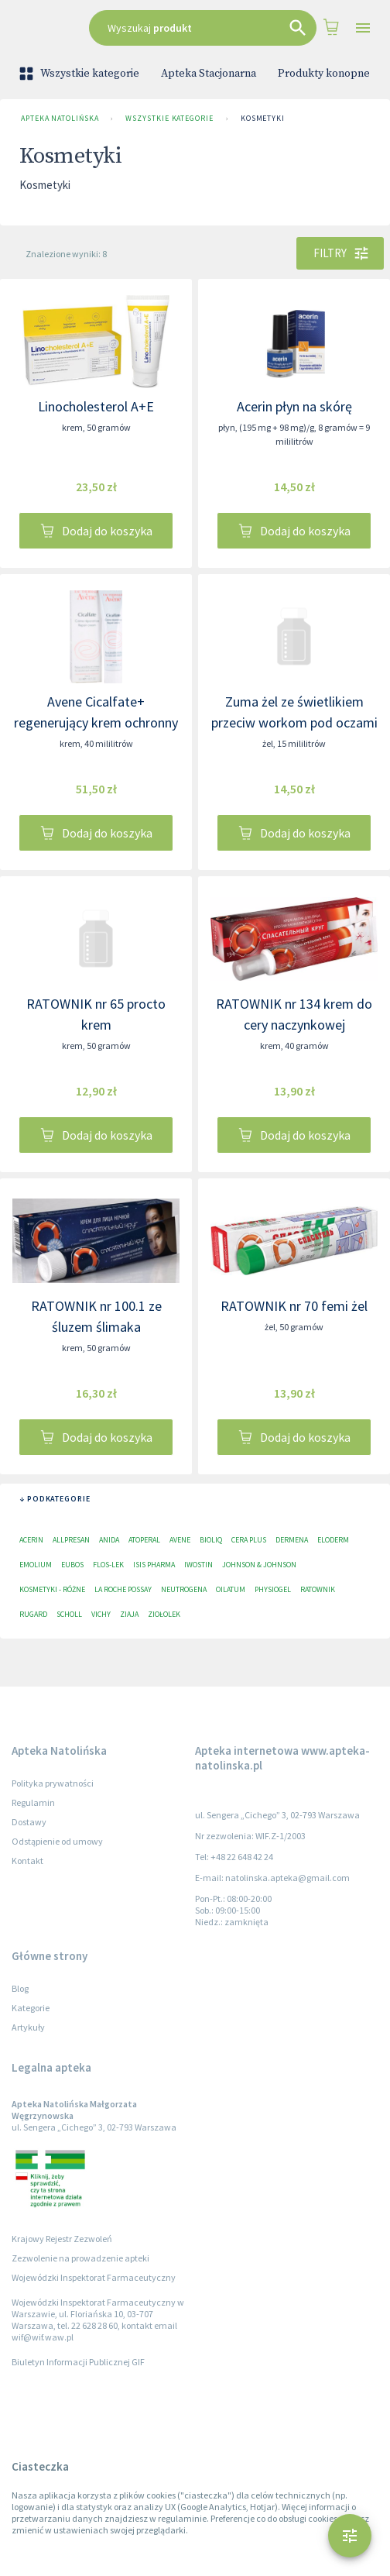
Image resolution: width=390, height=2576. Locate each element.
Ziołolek (164, 1614)
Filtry (340, 253)
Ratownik (317, 1589)
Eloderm (333, 1540)
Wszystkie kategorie (80, 73)
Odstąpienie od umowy (57, 1841)
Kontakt (27, 1860)
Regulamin (33, 1802)
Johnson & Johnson (259, 1565)
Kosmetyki (262, 118)
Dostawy (29, 1822)
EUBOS (72, 1565)
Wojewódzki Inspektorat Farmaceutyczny (94, 2277)
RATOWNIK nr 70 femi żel (294, 1306)
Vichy (101, 1614)
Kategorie (31, 2008)
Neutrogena (184, 1589)
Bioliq (211, 1540)
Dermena (291, 1540)
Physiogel (273, 1589)
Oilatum (230, 1589)
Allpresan (71, 1540)
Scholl (69, 1614)
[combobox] (203, 28)
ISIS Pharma (154, 1565)
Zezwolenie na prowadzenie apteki (80, 2258)
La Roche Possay (123, 1589)
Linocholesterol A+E (96, 406)
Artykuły (28, 2027)
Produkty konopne (324, 73)
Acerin (31, 1540)
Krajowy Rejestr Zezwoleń (62, 2238)
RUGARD (33, 1614)
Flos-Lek (108, 1565)
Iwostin (198, 1565)
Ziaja (129, 1614)
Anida (109, 1540)
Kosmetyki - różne (52, 1589)
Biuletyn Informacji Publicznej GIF (78, 2362)
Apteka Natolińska (59, 118)
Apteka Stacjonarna (208, 73)
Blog (20, 1988)
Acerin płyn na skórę (294, 406)
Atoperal (144, 1540)
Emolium (35, 1565)
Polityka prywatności (53, 1783)
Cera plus (248, 1540)
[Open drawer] (362, 28)
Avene (179, 1540)
